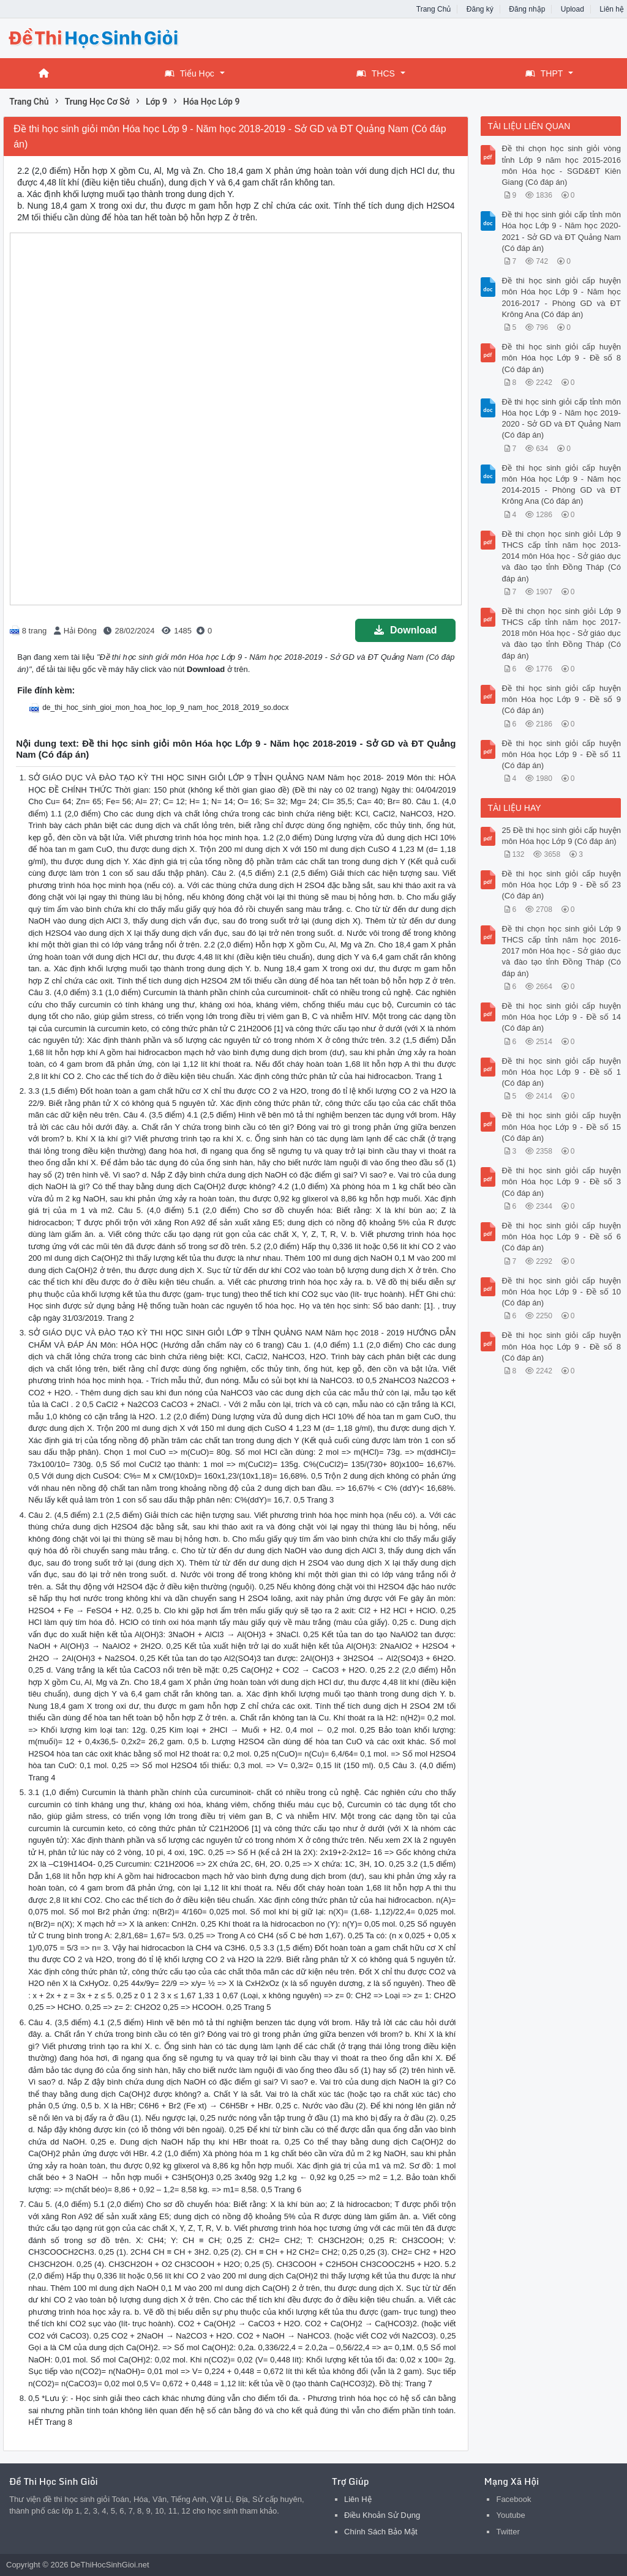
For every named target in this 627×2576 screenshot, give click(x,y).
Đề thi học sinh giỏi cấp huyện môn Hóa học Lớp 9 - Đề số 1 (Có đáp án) (560, 1072)
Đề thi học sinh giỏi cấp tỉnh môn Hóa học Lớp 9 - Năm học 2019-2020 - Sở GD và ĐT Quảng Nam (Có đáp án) (560, 418)
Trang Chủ (433, 9)
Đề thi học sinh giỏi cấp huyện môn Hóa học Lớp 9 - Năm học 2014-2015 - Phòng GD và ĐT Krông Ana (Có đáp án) (560, 484)
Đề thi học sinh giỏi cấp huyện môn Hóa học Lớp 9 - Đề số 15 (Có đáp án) (560, 1126)
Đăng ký (480, 9)
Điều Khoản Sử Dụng (382, 2515)
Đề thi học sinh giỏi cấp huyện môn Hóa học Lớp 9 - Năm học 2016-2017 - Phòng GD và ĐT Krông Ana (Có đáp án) (560, 297)
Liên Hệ (358, 2499)
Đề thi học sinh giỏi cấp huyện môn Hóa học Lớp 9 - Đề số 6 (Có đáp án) (560, 1236)
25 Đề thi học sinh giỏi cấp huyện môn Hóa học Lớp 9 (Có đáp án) (560, 836)
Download (405, 630)
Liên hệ (611, 9)
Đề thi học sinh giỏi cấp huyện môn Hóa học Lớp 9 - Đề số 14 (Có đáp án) (560, 1016)
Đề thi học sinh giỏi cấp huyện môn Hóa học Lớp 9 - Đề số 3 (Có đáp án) (560, 1181)
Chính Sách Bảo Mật (381, 2531)
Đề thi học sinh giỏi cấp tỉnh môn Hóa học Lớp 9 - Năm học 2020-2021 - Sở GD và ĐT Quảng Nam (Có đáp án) (560, 231)
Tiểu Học (189, 73)
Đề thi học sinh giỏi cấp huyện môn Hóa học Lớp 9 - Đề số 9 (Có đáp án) (560, 699)
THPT (544, 73)
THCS (375, 73)
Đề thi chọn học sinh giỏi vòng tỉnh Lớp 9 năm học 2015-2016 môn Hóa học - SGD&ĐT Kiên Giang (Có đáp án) (560, 165)
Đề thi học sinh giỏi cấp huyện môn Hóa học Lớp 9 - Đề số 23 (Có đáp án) (560, 884)
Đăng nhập (527, 9)
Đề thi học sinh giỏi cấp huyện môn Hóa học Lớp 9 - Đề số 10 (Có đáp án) (560, 1291)
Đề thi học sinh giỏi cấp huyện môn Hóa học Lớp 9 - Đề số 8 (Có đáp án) (560, 357)
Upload (572, 9)
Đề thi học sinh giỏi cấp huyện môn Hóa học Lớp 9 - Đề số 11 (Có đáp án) (560, 754)
